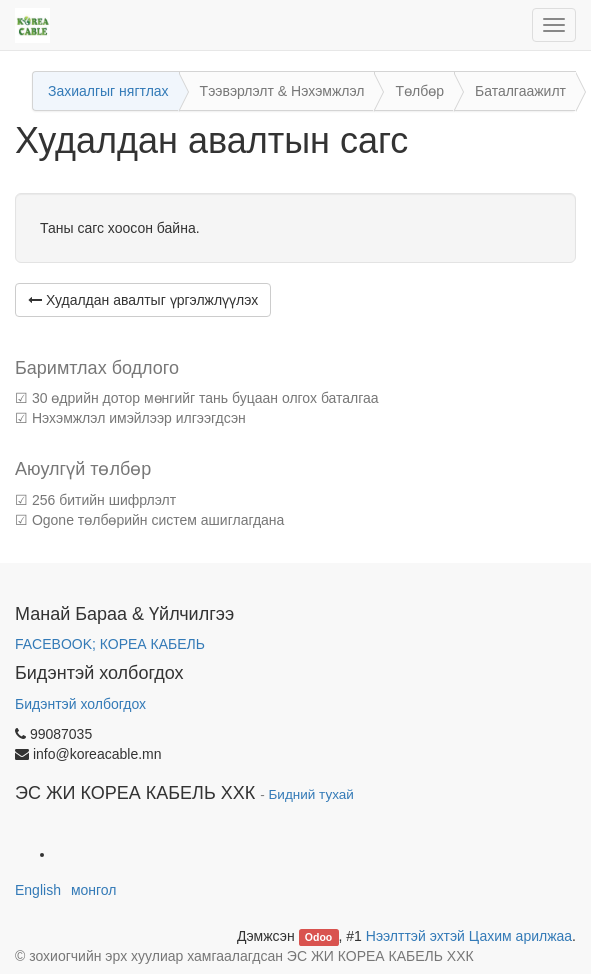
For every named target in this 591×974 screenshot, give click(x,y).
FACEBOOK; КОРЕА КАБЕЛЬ (110, 644)
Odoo (318, 937)
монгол (94, 890)
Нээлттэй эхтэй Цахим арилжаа (469, 936)
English (38, 890)
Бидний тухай (311, 794)
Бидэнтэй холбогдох (80, 704)
